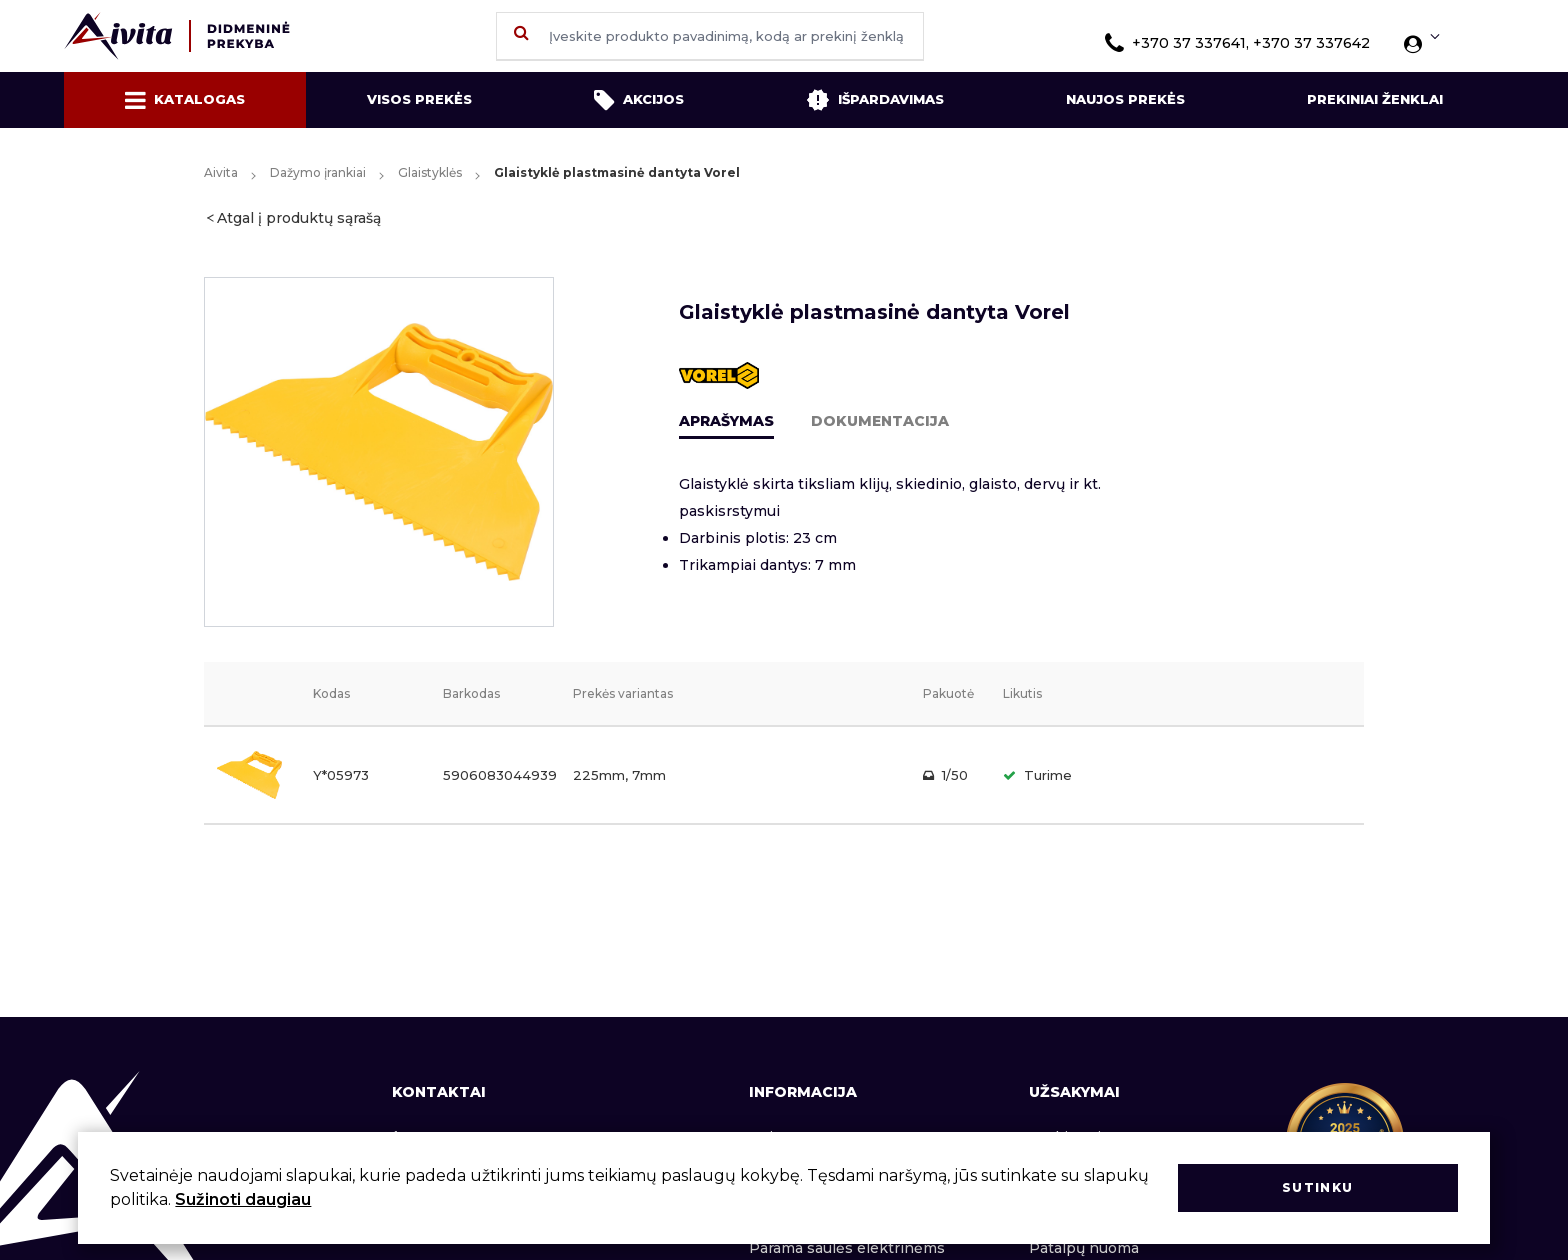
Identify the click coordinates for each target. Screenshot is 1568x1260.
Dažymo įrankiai (318, 172)
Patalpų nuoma (1084, 1248)
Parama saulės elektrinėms (847, 1248)
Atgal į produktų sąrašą (299, 218)
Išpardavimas (875, 100)
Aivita (221, 172)
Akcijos (639, 100)
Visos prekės (419, 99)
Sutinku (1317, 1187)
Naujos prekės (1125, 99)
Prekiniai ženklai (1375, 99)
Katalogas (185, 100)
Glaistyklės (430, 172)
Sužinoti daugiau (243, 1199)
